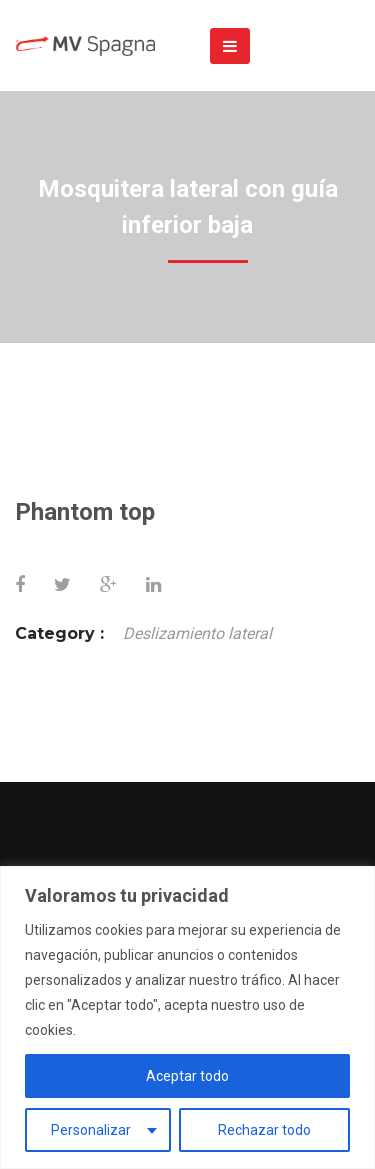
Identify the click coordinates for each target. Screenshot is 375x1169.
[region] (187, 1017)
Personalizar (91, 1130)
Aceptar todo (187, 1076)
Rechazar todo (264, 1130)
